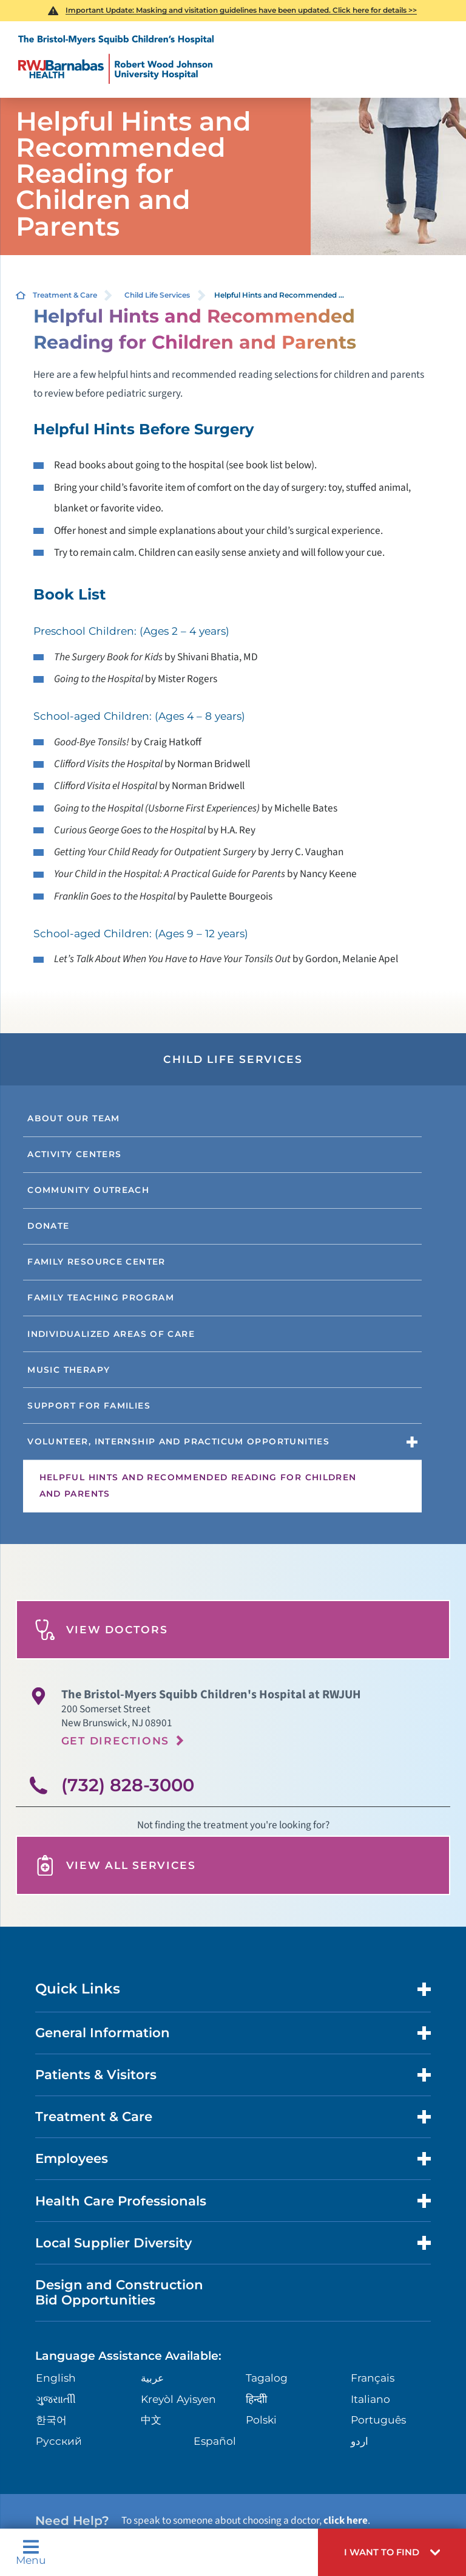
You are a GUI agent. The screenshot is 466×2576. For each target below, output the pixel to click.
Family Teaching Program (100, 1297)
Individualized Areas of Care (111, 1334)
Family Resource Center (96, 1261)
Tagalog (267, 2377)
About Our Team (73, 1118)
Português (378, 2419)
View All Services (115, 1865)
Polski (261, 2419)
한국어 (51, 2419)
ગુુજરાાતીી (56, 2399)
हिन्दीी (256, 2399)
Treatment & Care (65, 294)
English (56, 2377)
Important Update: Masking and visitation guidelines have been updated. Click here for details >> (241, 10)
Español (215, 2440)
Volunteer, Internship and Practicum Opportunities (178, 1441)
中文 (151, 2419)
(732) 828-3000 (127, 1784)
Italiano (370, 2399)
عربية (152, 2377)
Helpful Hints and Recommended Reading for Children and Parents (198, 1485)
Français (372, 2377)
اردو (359, 2440)
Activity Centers (74, 1154)
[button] (392, 2552)
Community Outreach (88, 1190)
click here (345, 2520)
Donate (48, 1226)
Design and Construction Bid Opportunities (119, 2292)
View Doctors (101, 1630)
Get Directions (115, 1740)
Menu (31, 2552)
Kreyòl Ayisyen (178, 2399)
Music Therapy (68, 1370)
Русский (59, 2440)
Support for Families (88, 1405)
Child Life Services (157, 294)
